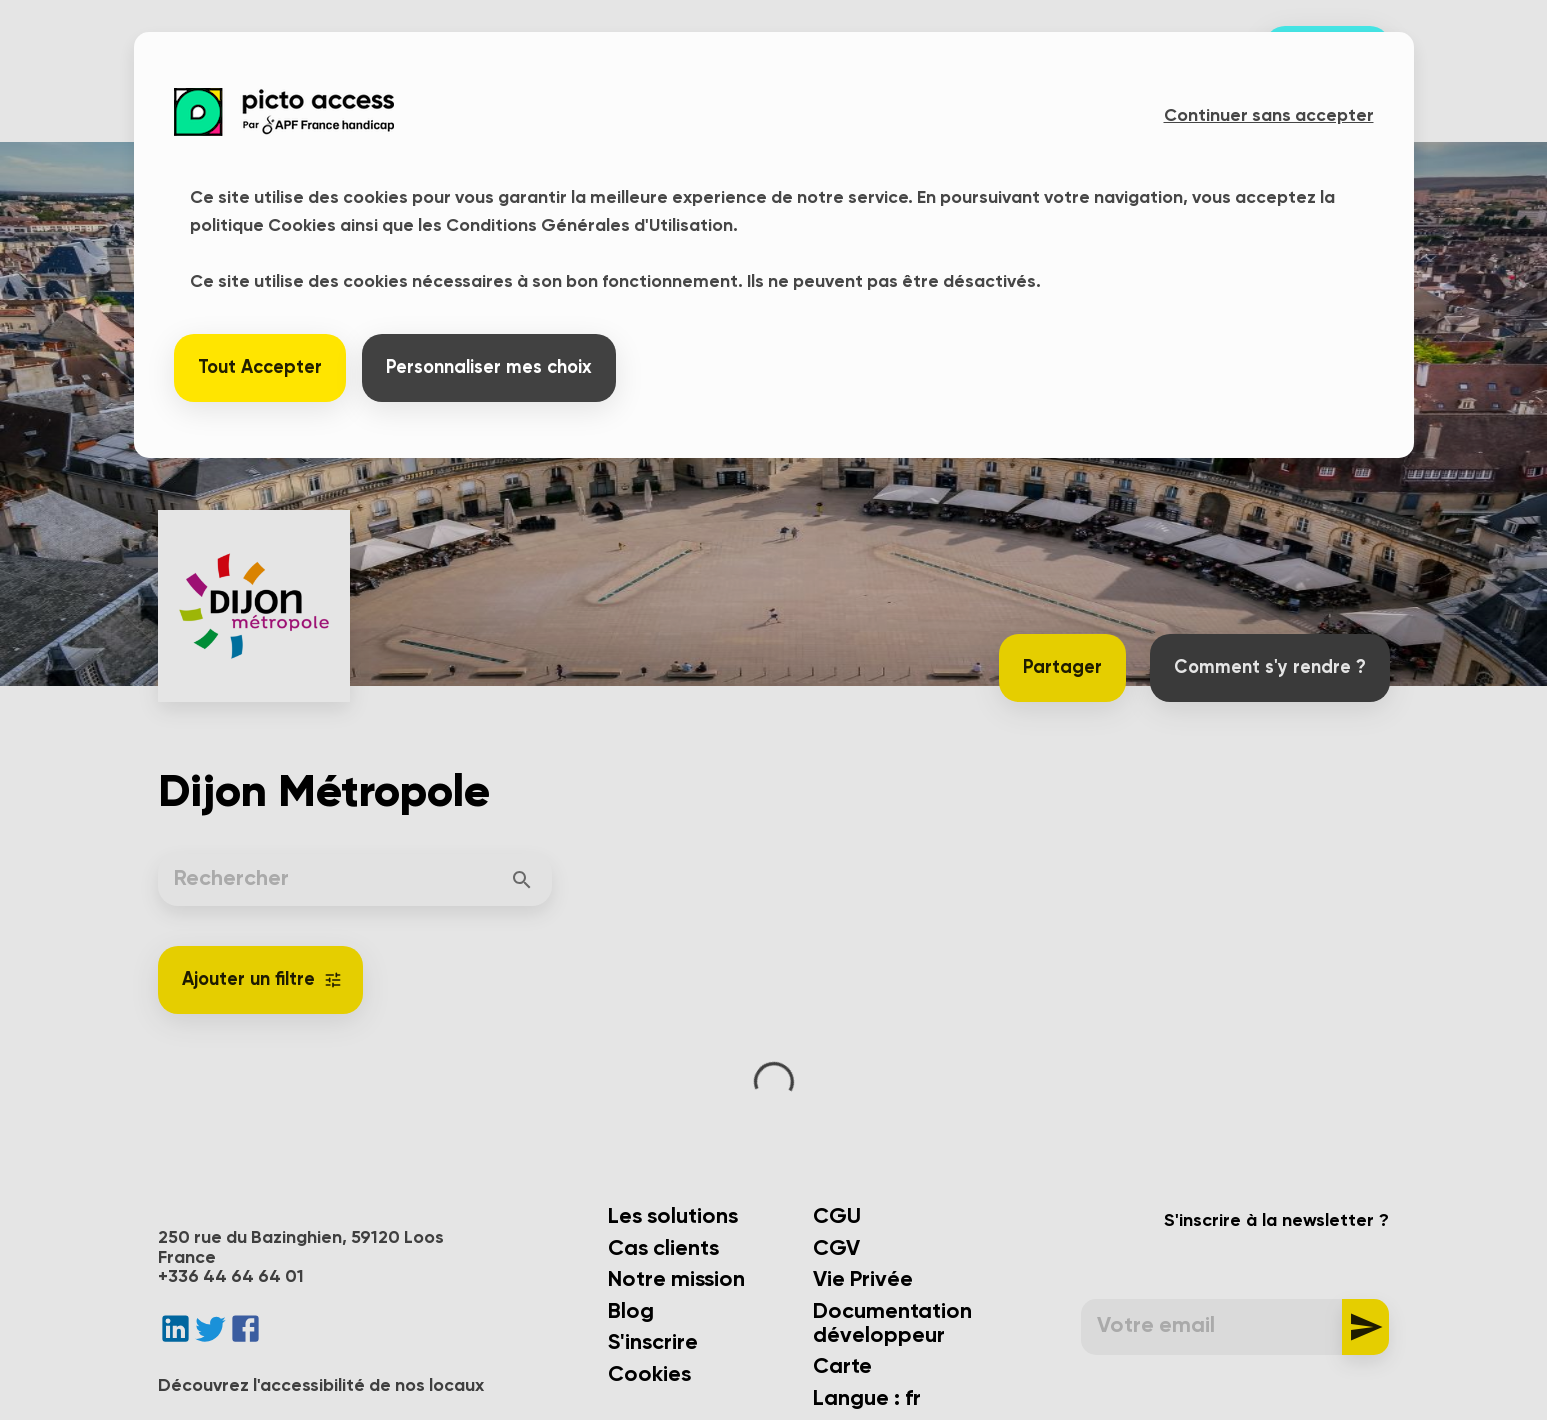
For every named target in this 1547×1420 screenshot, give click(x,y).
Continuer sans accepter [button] (1269, 116)
